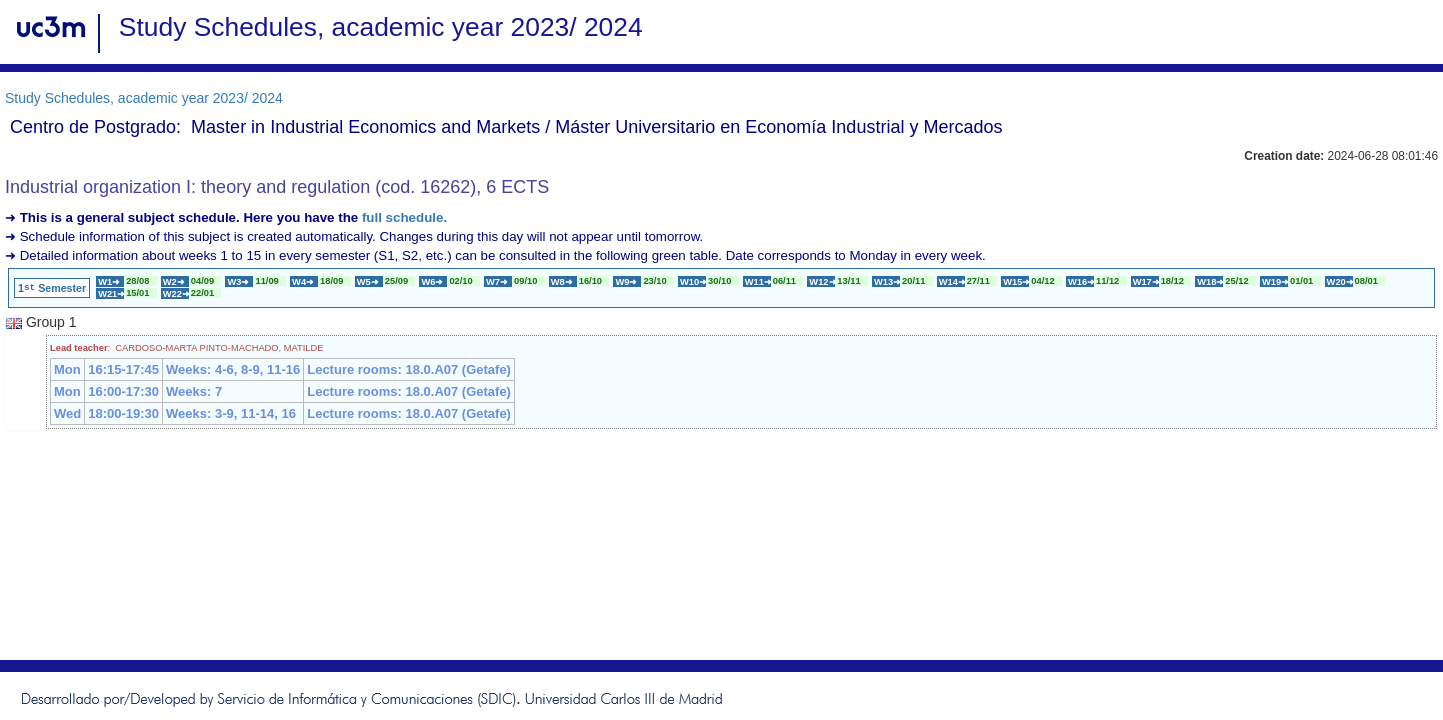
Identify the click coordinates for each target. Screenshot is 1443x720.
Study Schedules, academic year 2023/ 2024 (144, 98)
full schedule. (404, 217)
